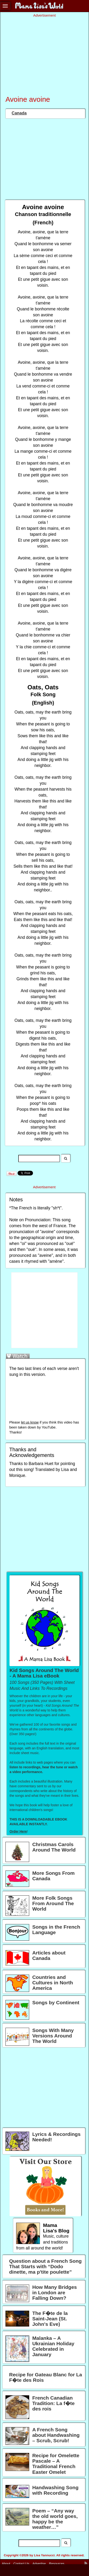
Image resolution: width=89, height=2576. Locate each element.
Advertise (39, 2563)
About (6, 2563)
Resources (57, 2563)
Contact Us (21, 2563)
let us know (29, 1422)
